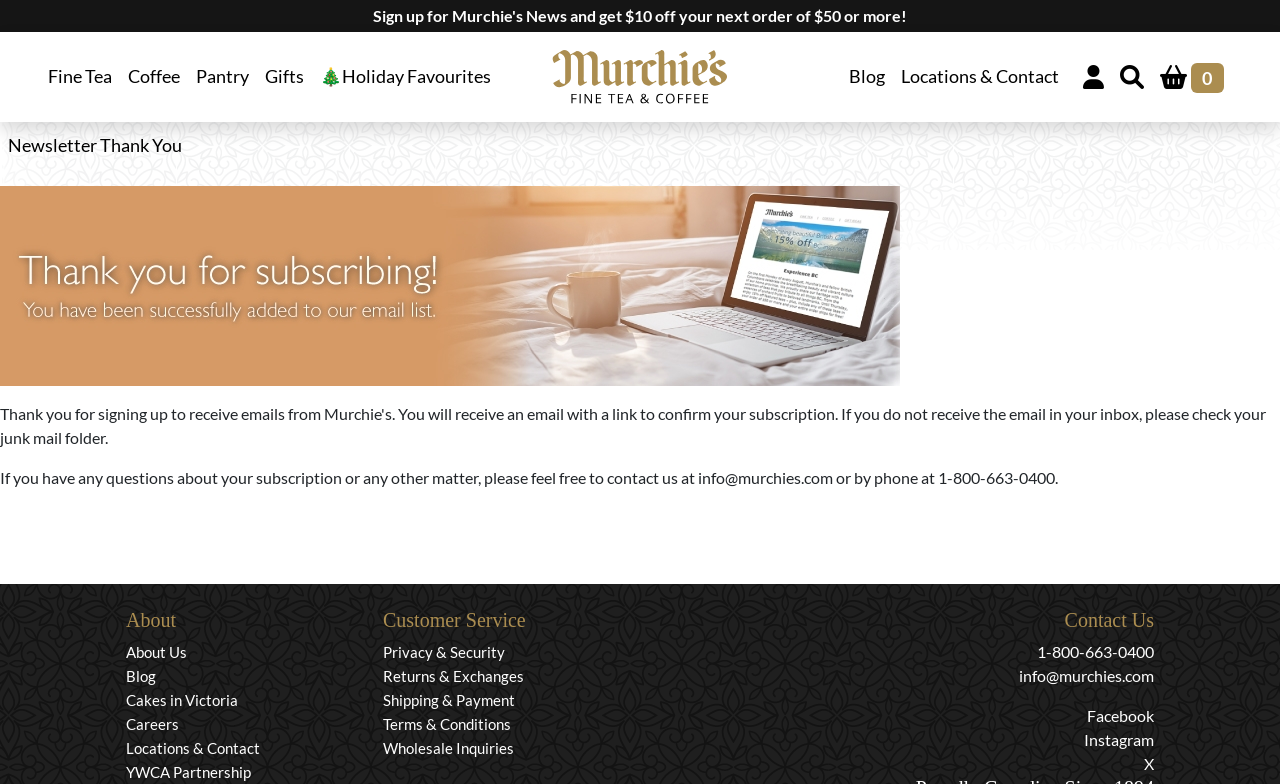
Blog (867, 76)
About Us (156, 652)
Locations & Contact (980, 76)
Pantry (222, 76)
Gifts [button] (284, 76)
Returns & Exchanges (453, 676)
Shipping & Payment (449, 700)
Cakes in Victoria (182, 700)
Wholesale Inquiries (448, 748)
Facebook (1120, 715)
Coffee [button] (154, 76)
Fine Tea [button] (80, 76)
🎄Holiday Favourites (405, 76)
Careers (152, 724)
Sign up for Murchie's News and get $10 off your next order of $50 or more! (640, 15)
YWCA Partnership (188, 772)
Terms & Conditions (447, 724)
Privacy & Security (444, 652)
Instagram (1119, 739)
